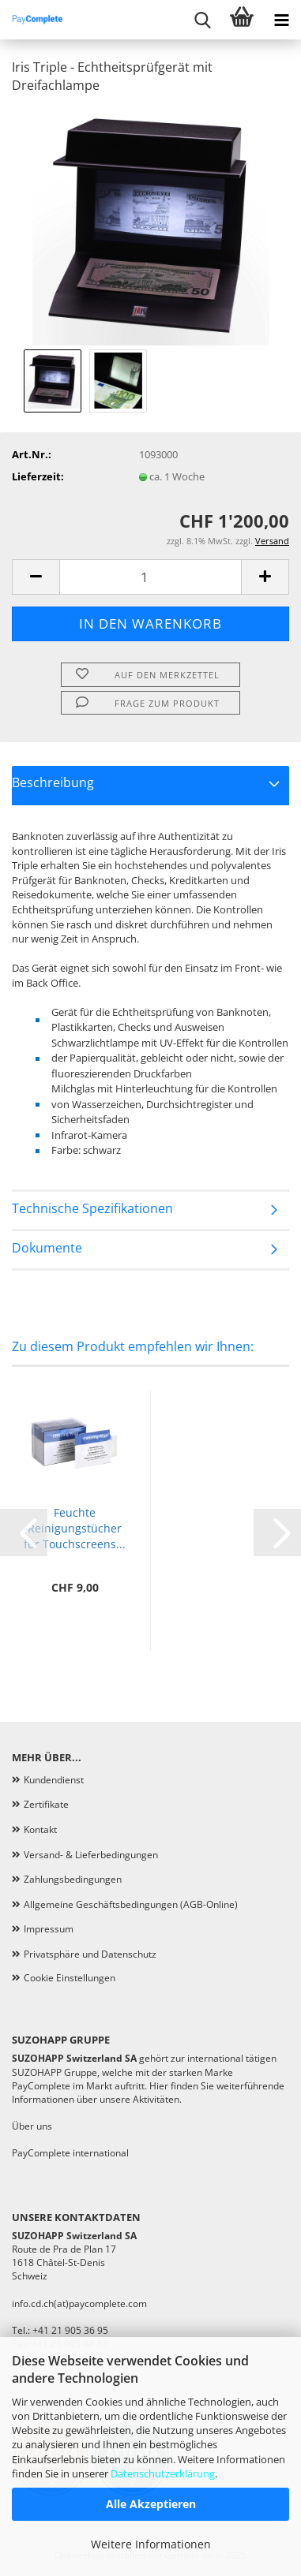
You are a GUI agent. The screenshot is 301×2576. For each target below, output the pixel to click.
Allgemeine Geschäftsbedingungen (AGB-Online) (131, 1904)
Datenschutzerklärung (163, 2473)
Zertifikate (46, 1804)
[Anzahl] (150, 577)
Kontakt (40, 1829)
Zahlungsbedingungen (73, 1879)
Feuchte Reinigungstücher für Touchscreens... (75, 1528)
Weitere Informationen (151, 2544)
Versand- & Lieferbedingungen (91, 1854)
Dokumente (47, 1247)
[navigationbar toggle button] (281, 19)
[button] (35, 577)
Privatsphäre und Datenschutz (90, 1954)
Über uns (32, 2126)
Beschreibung (53, 782)
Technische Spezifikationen (92, 1208)
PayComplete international (70, 2153)
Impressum (48, 1929)
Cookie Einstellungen (69, 1977)
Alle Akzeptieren (151, 2503)
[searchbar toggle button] (202, 19)
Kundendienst (54, 1779)
